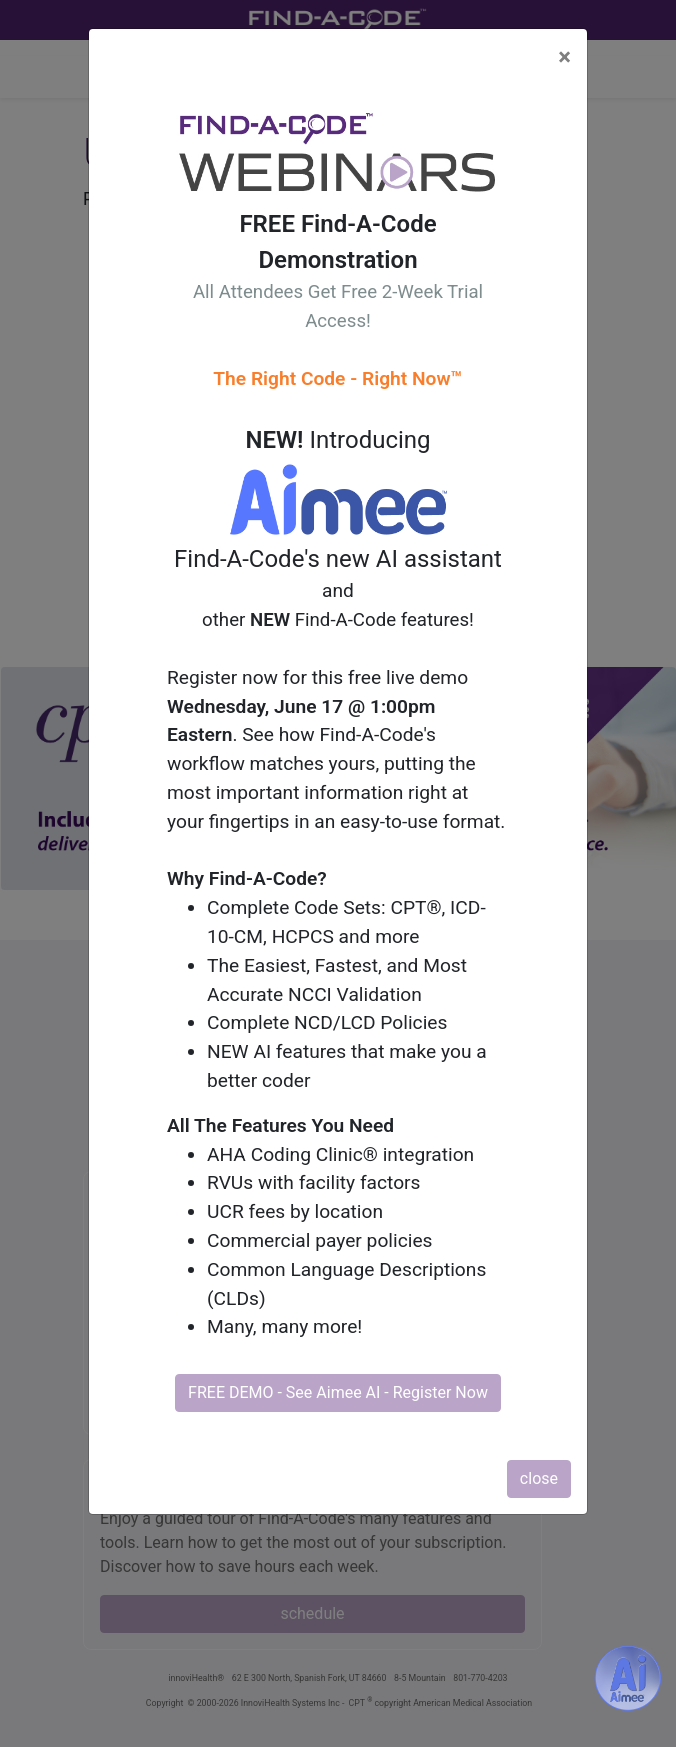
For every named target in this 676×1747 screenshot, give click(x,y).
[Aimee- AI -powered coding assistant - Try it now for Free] (628, 1678)
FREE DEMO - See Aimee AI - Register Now (338, 1392)
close (539, 1478)
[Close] (564, 57)
